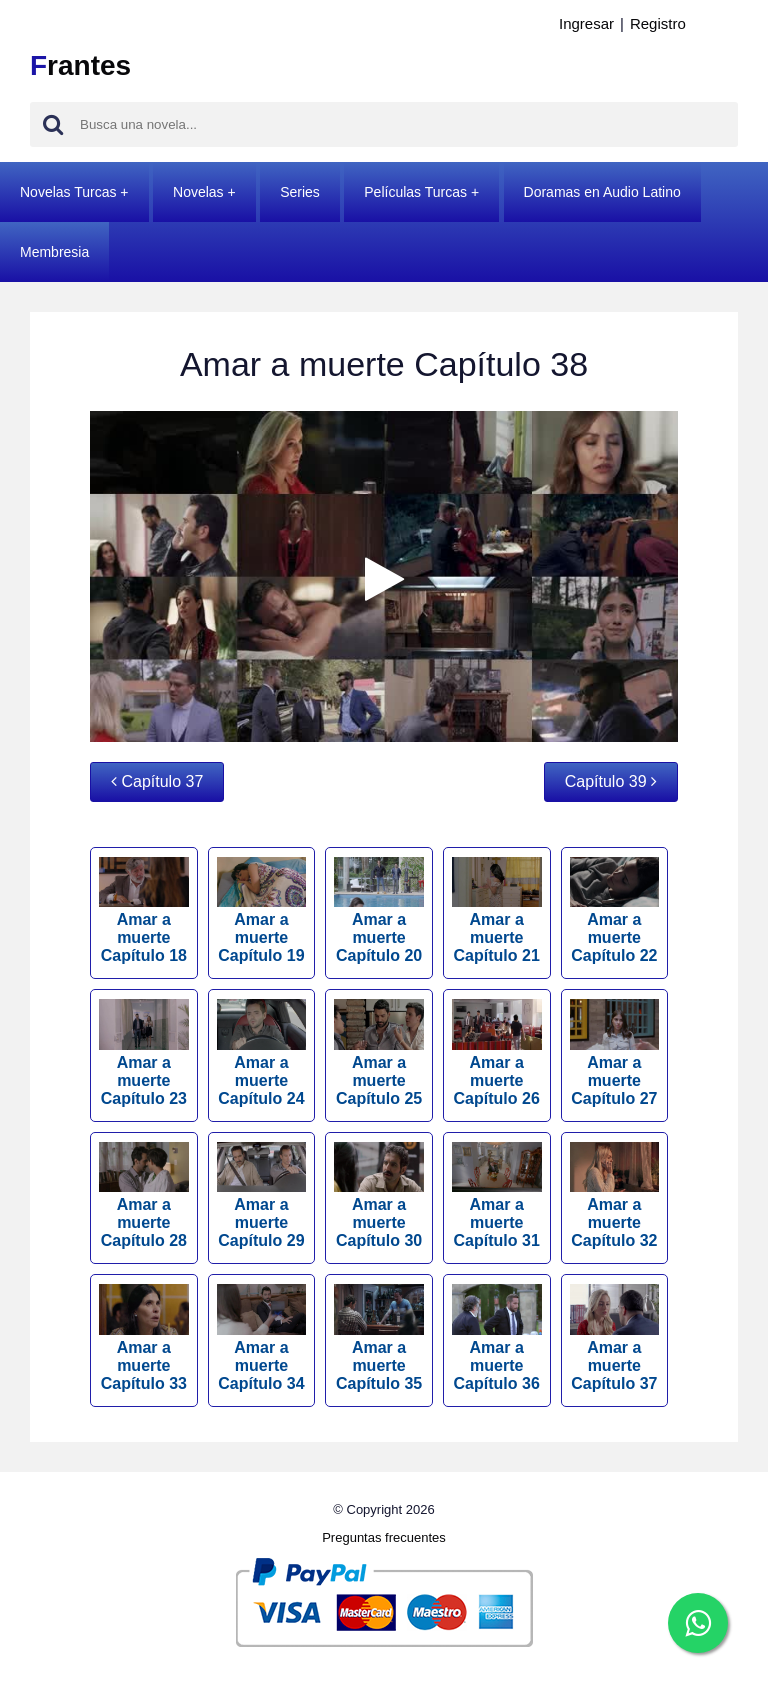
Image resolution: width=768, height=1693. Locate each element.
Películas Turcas (415, 192)
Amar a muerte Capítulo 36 (497, 1337)
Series (300, 192)
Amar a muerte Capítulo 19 (262, 910)
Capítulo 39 (611, 781)
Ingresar (586, 23)
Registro (658, 23)
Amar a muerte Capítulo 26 (497, 1052)
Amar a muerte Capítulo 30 (379, 1195)
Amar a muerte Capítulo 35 (379, 1337)
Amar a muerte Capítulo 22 (615, 910)
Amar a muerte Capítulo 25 (379, 1052)
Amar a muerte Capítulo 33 (144, 1337)
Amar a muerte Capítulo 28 (144, 1195)
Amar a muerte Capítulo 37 (615, 1337)
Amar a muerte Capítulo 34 (262, 1337)
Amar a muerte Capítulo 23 (144, 1052)
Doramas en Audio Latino (602, 192)
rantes (80, 65)
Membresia (54, 252)
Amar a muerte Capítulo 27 (615, 1052)
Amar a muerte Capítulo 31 (497, 1195)
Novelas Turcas (68, 192)
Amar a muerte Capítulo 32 (615, 1195)
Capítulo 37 (157, 781)
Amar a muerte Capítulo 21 (497, 910)
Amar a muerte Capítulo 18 (144, 910)
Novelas (198, 192)
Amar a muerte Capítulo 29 (262, 1195)
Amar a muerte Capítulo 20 (379, 910)
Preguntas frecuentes (384, 1537)
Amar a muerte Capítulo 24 (262, 1052)
